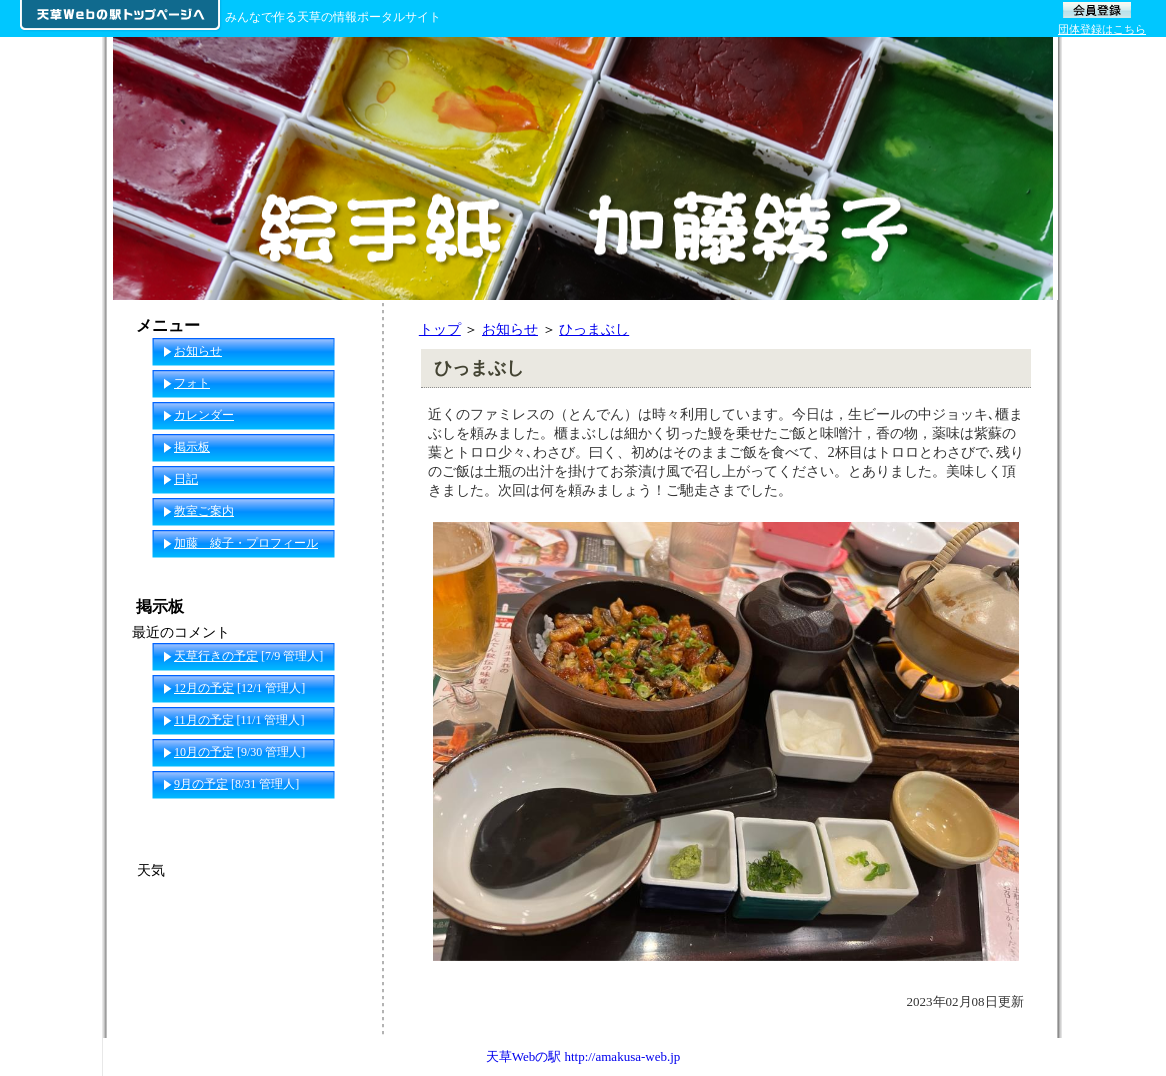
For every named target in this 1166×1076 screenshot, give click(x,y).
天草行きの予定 (216, 656)
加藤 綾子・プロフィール (246, 543)
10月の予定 (204, 752)
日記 (186, 479)
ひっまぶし (594, 329)
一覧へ (344, 816)
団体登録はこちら (1102, 29)
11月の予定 (204, 720)
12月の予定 (204, 688)
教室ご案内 (204, 511)
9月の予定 (201, 784)
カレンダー (204, 415)
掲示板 (192, 447)
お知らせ (510, 329)
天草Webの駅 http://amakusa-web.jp (583, 1056)
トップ (440, 329)
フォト (192, 383)
